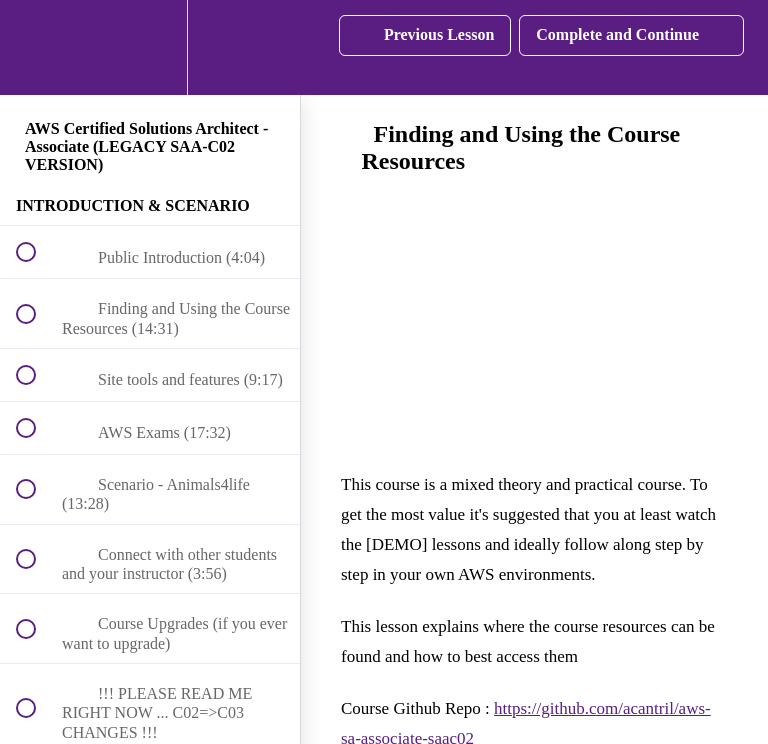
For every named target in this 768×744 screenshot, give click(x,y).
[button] (37, 47)
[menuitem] (150, 47)
